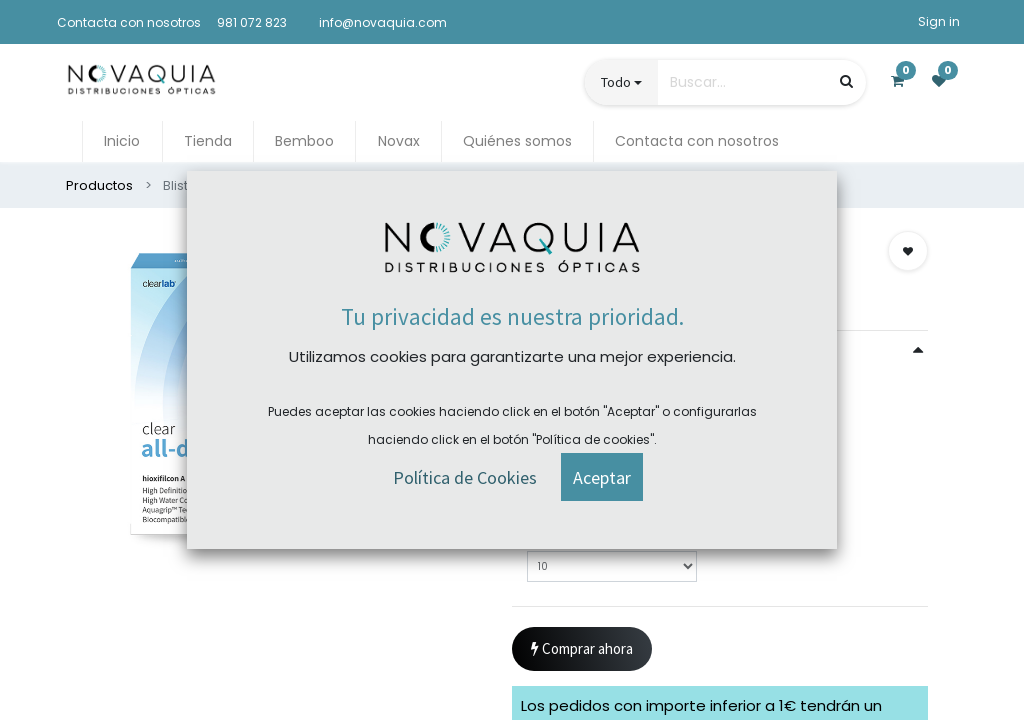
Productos (99, 185)
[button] (908, 251)
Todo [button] (616, 82)
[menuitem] (122, 141)
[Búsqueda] (846, 81)
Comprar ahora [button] (582, 649)
